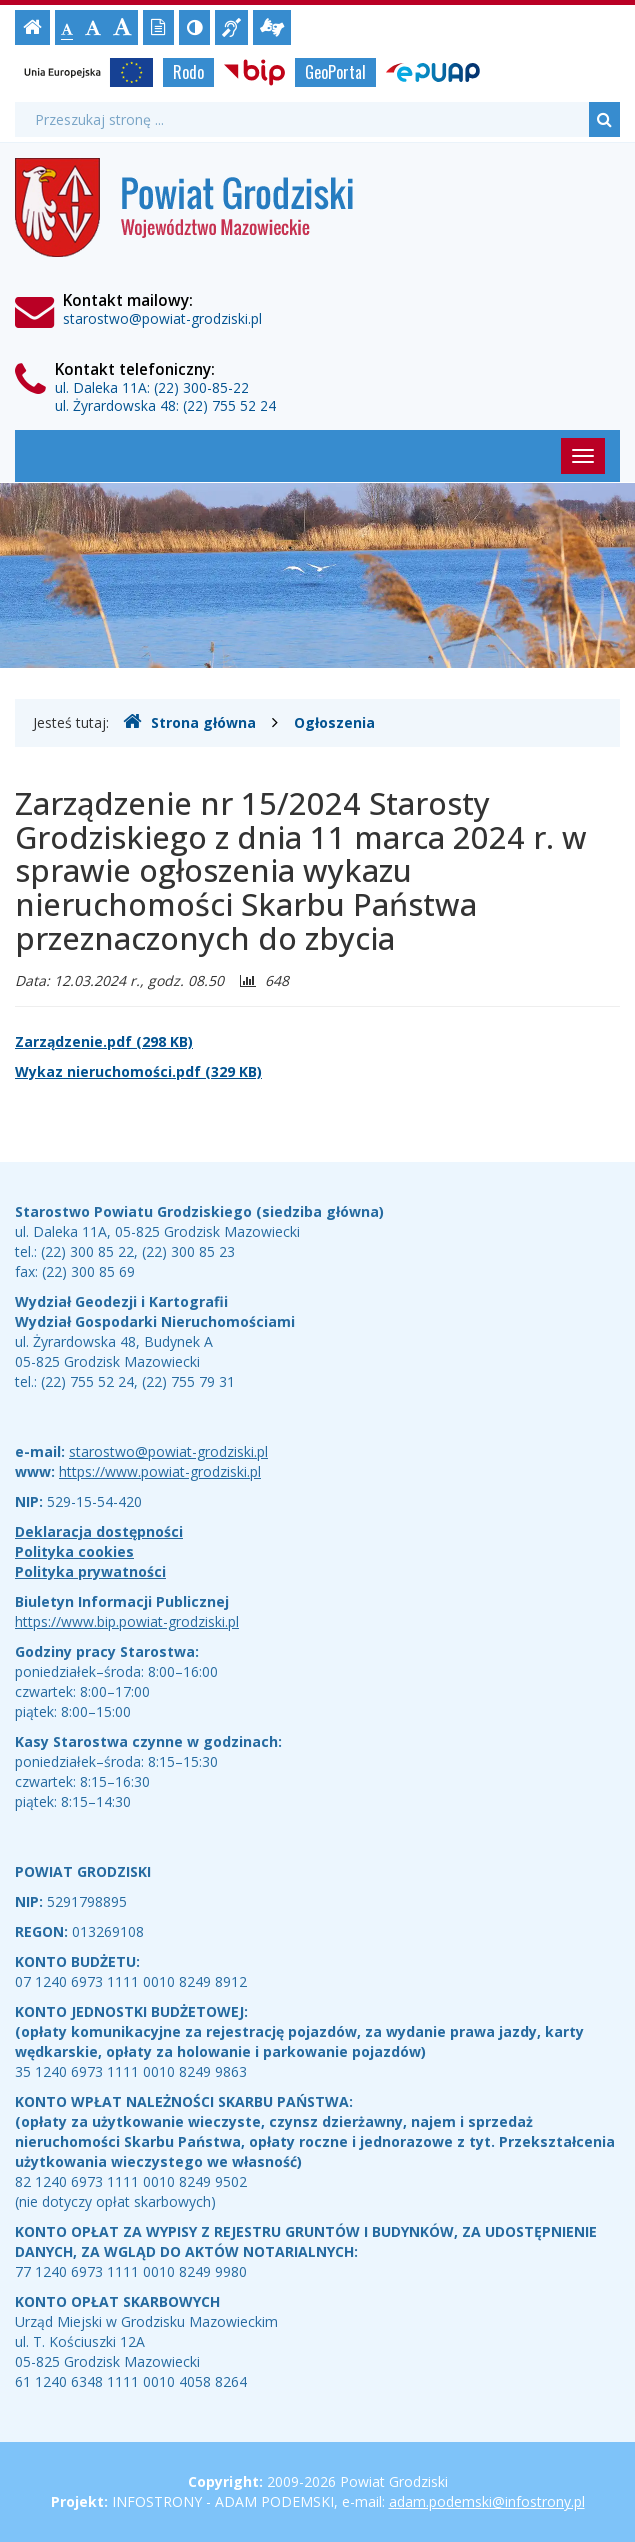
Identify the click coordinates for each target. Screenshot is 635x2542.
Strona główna (189, 722)
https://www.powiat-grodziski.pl (160, 1471)
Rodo (188, 72)
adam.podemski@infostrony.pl (487, 2501)
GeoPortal (335, 72)
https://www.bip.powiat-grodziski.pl (127, 1621)
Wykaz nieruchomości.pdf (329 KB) (138, 1071)
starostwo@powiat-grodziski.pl (162, 318)
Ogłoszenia (334, 722)
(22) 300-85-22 (201, 387)
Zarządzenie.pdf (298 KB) (104, 1041)
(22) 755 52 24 (229, 405)
